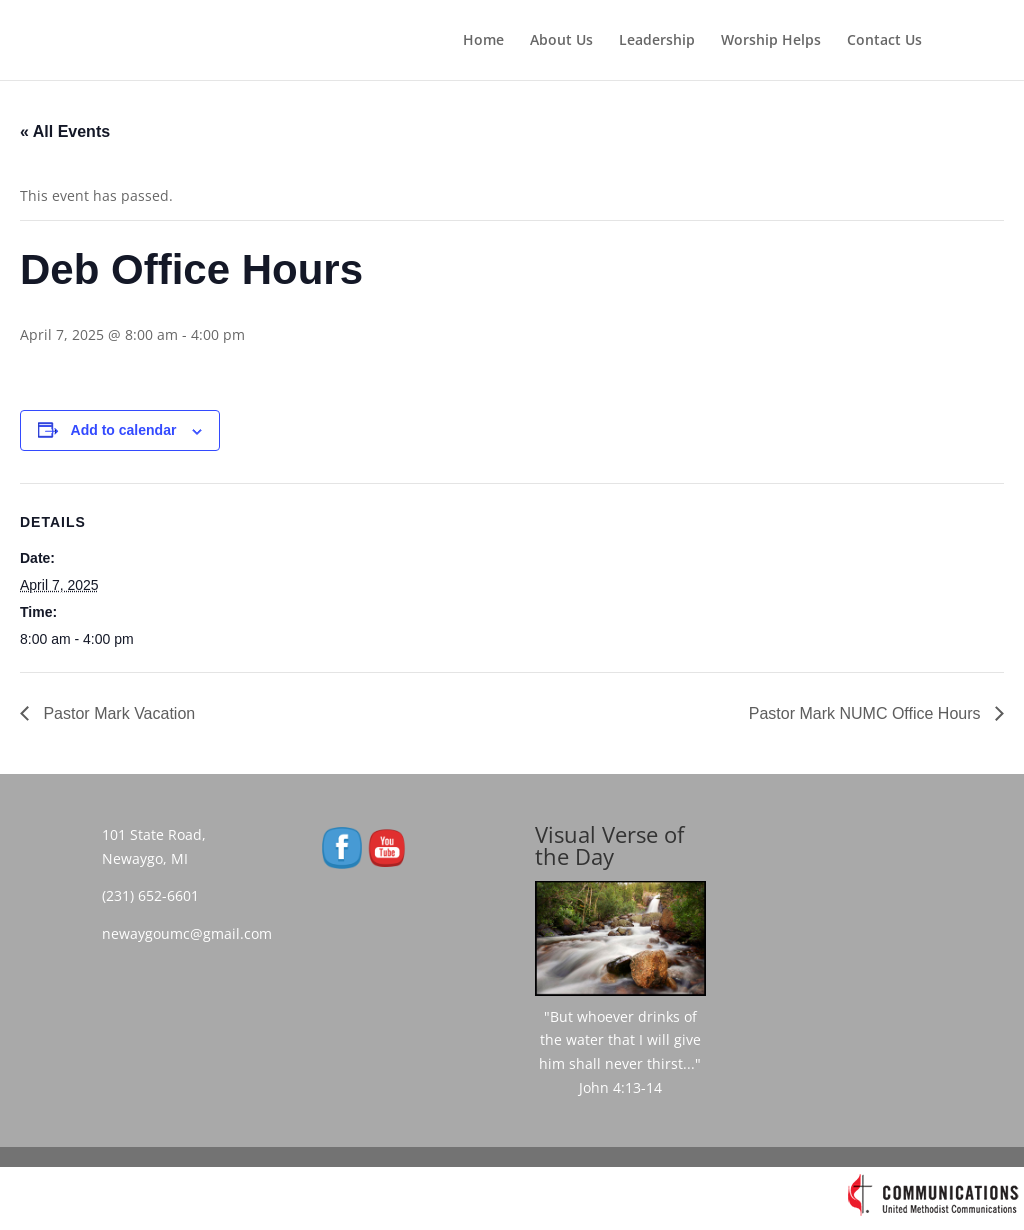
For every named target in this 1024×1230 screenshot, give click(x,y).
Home (483, 41)
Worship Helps (771, 41)
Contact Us (884, 41)
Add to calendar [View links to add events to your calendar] (124, 430)
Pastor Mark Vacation (117, 713)
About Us (561, 41)
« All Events (65, 131)
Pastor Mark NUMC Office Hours (867, 713)
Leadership (657, 41)
